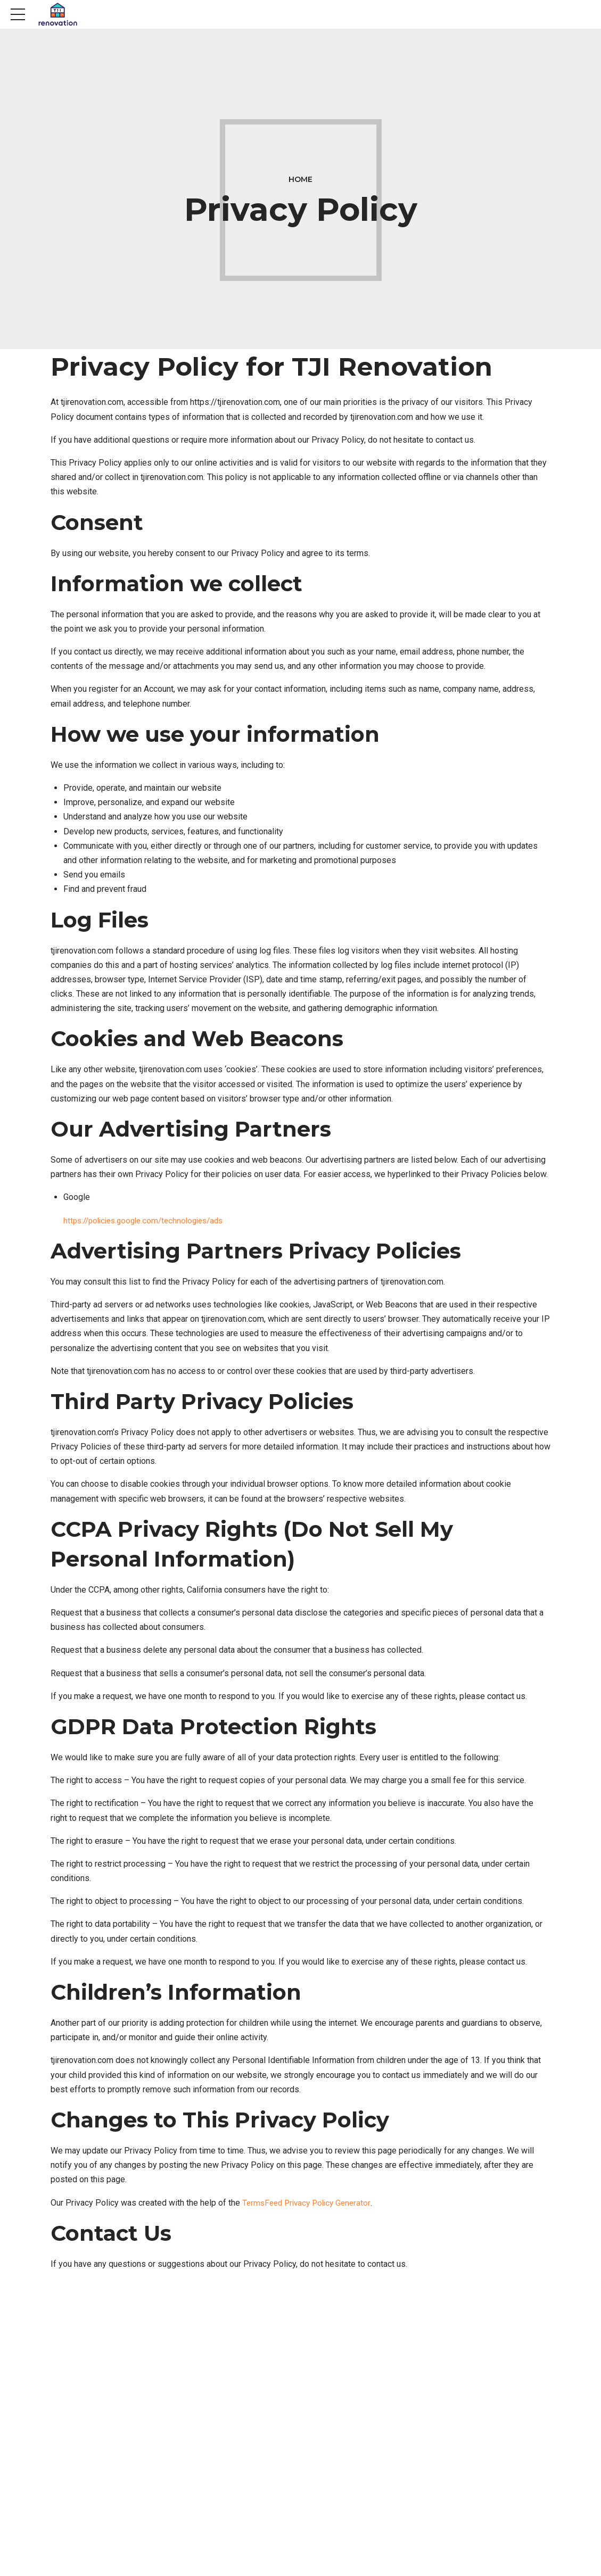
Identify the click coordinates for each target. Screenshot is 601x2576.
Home (300, 179)
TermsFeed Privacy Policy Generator (310, 2203)
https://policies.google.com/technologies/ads (149, 1220)
